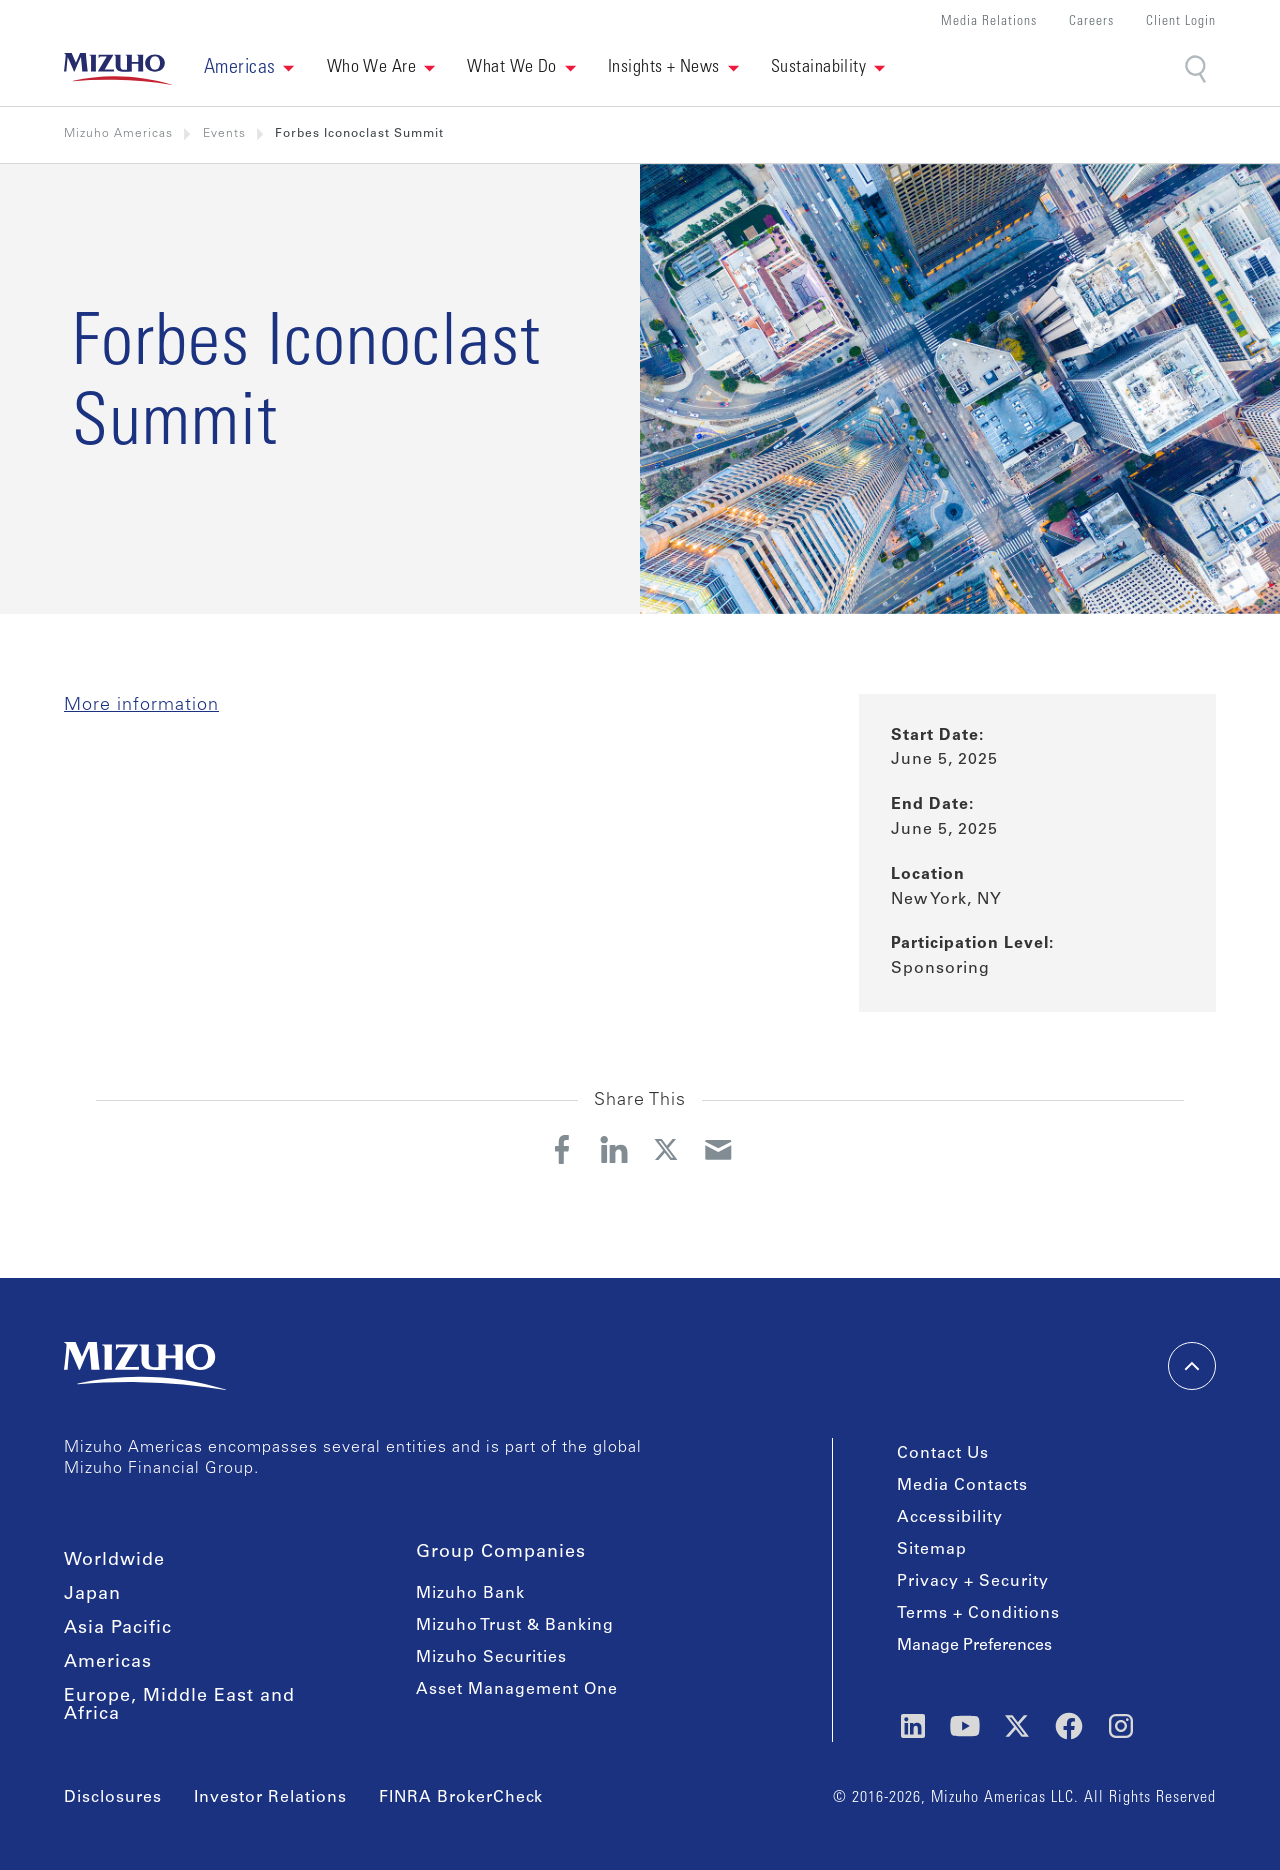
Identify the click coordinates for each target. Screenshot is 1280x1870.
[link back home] (118, 69)
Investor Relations (270, 1798)
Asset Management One (517, 1690)
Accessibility (950, 1518)
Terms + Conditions (978, 1614)
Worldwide (114, 1561)
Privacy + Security (973, 1582)
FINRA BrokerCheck (461, 1798)
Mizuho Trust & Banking (515, 1626)
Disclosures (113, 1798)
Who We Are (372, 68)
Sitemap (932, 1550)
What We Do (512, 68)
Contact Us (943, 1454)
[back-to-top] (1192, 1366)
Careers (1091, 22)
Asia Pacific (118, 1629)
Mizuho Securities (491, 1658)
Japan (92, 1595)
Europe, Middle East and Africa (179, 1706)
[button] (249, 69)
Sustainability (818, 68)
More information (141, 706)
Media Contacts (962, 1486)
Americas (108, 1663)
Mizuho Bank (470, 1594)
